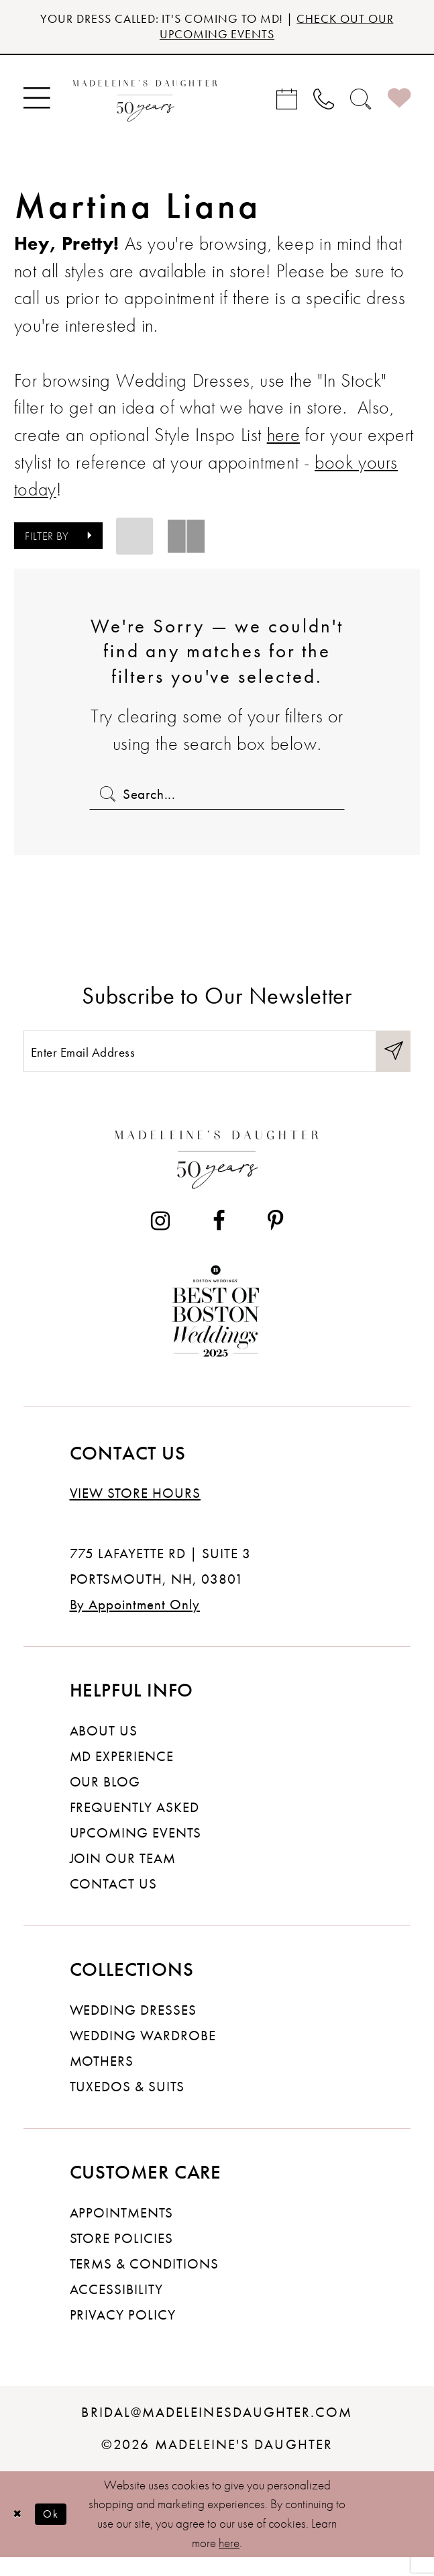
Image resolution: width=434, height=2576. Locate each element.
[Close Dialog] (19, 2532)
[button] (36, 103)
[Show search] (360, 103)
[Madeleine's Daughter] (217, 1173)
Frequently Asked (134, 1825)
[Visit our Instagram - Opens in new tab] (160, 1240)
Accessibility (117, 2307)
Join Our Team (123, 1876)
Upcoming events (136, 1851)
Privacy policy (123, 2333)
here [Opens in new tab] (283, 440)
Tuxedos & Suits (127, 2104)
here (229, 2561)
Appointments (122, 2231)
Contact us (114, 1902)
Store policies (122, 2256)
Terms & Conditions (144, 2282)
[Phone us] (323, 103)
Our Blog (105, 1800)
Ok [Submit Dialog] (59, 2532)
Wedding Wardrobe (143, 2053)
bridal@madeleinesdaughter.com (216, 2430)
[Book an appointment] (286, 103)
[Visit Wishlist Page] (399, 103)
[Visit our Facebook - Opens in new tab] (218, 1240)
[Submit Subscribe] (391, 1066)
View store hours (135, 1512)
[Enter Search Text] (217, 800)
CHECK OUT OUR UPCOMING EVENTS (271, 29)
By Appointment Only (135, 1622)
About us (104, 1749)
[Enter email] (217, 1066)
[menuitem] (36, 103)
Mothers (102, 2079)
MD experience (122, 1774)
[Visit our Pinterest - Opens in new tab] (275, 1240)
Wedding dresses (133, 2028)
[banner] (145, 103)
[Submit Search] (105, 800)
